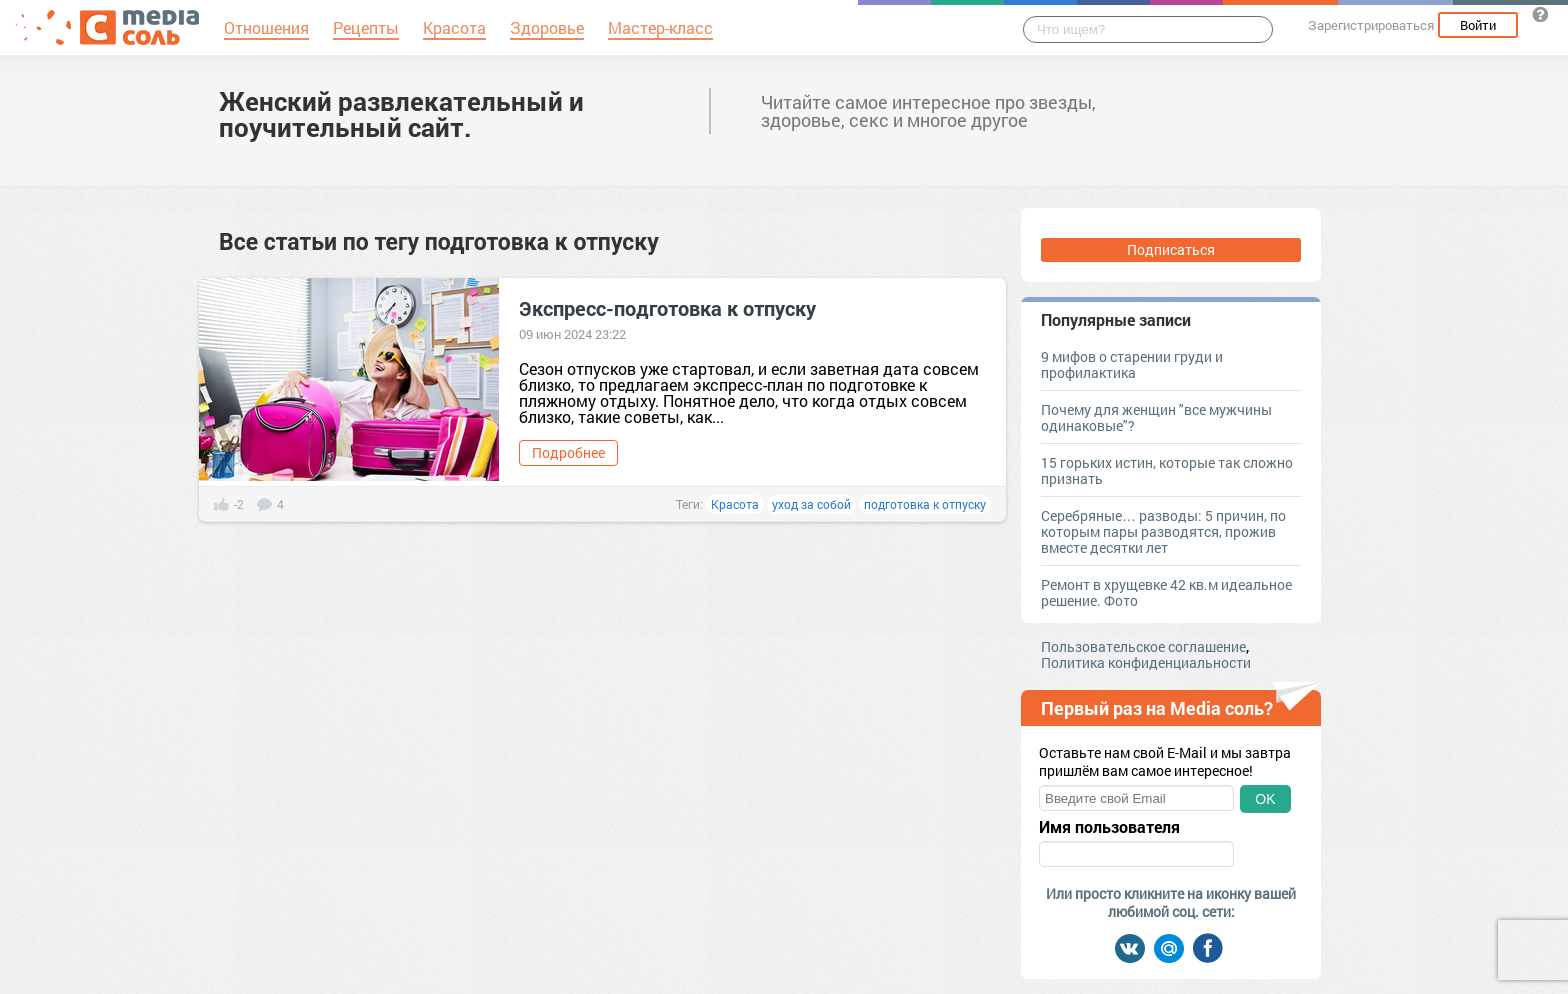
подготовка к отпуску (925, 504)
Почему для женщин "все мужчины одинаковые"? (1156, 417)
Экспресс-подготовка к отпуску (667, 308)
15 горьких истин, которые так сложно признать (1167, 470)
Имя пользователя (1109, 827)
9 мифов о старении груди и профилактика (1132, 364)
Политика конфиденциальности (1146, 662)
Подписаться (1171, 249)
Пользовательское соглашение (1143, 646)
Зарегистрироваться (1371, 25)
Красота (735, 504)
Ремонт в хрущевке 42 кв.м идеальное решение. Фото (1166, 592)
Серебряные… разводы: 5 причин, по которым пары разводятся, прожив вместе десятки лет (1163, 531)
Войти (1478, 25)
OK (1265, 799)
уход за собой (811, 504)
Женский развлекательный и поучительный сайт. (401, 114)
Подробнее (568, 452)
